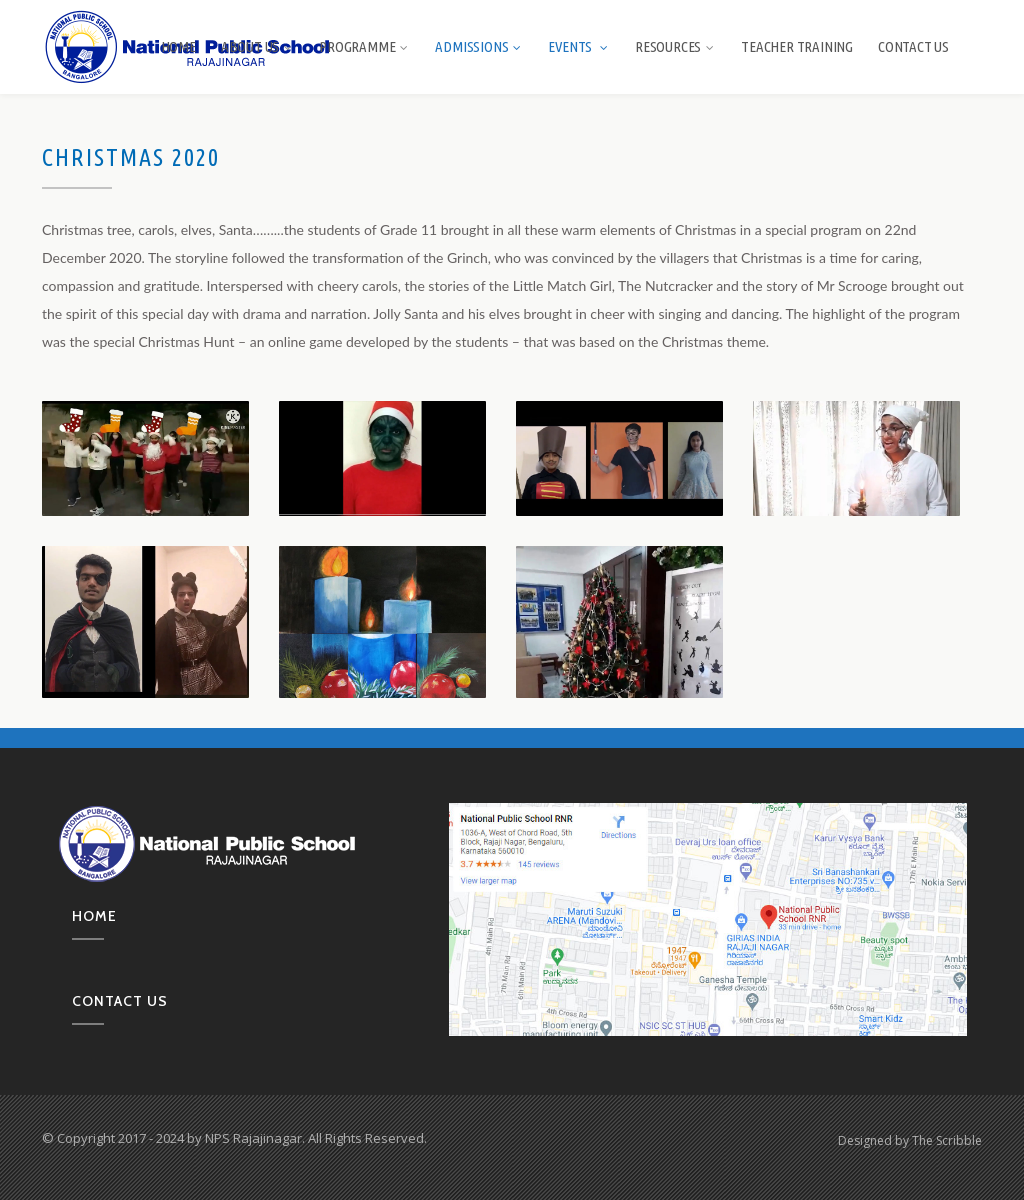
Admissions (479, 46)
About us (257, 46)
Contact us (120, 1001)
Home (178, 46)
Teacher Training (797, 46)
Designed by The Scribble (910, 1140)
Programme (364, 46)
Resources (675, 46)
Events (579, 46)
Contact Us (913, 46)
